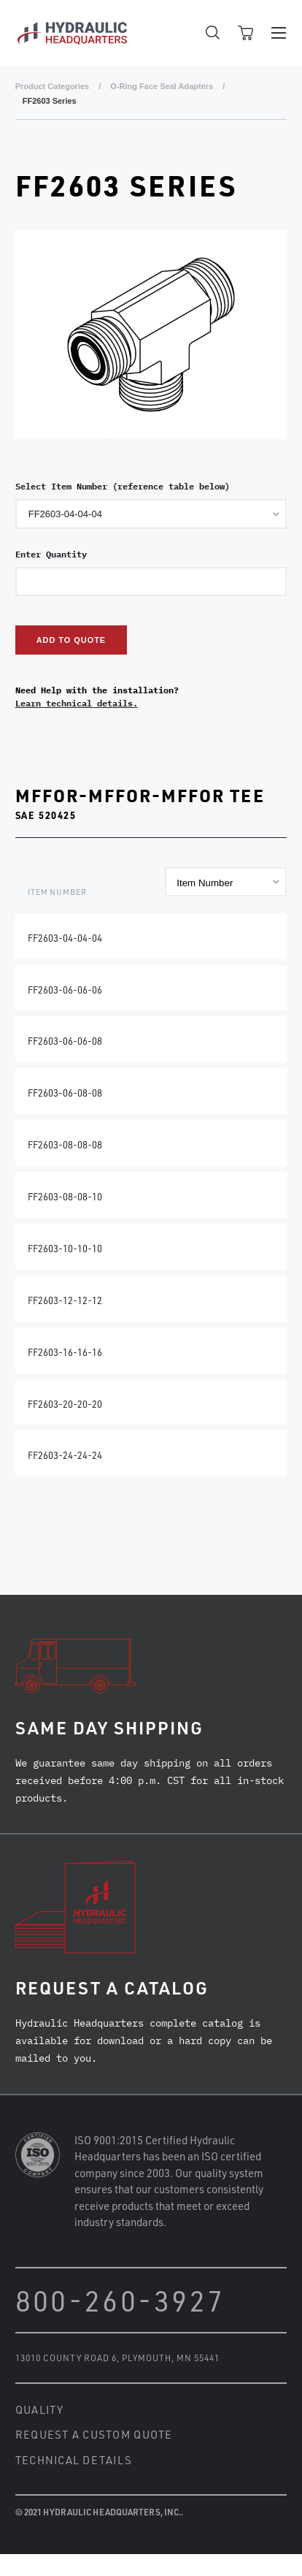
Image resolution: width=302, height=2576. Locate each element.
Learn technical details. (76, 703)
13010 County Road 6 (66, 2357)
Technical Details (74, 2460)
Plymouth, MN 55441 (171, 2357)
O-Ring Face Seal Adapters (161, 86)
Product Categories (52, 86)
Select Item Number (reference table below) (122, 486)
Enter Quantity (51, 554)
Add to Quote (71, 640)
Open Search (213, 33)
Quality (39, 2409)
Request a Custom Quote (94, 2434)
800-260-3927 (120, 2300)
